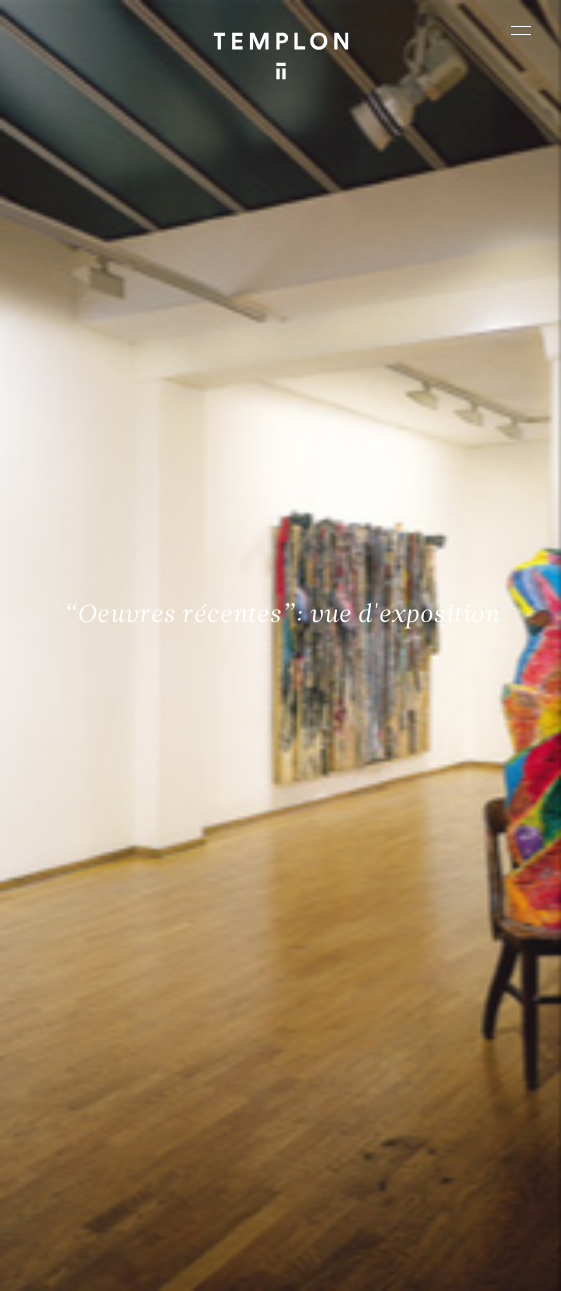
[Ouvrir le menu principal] (521, 30)
